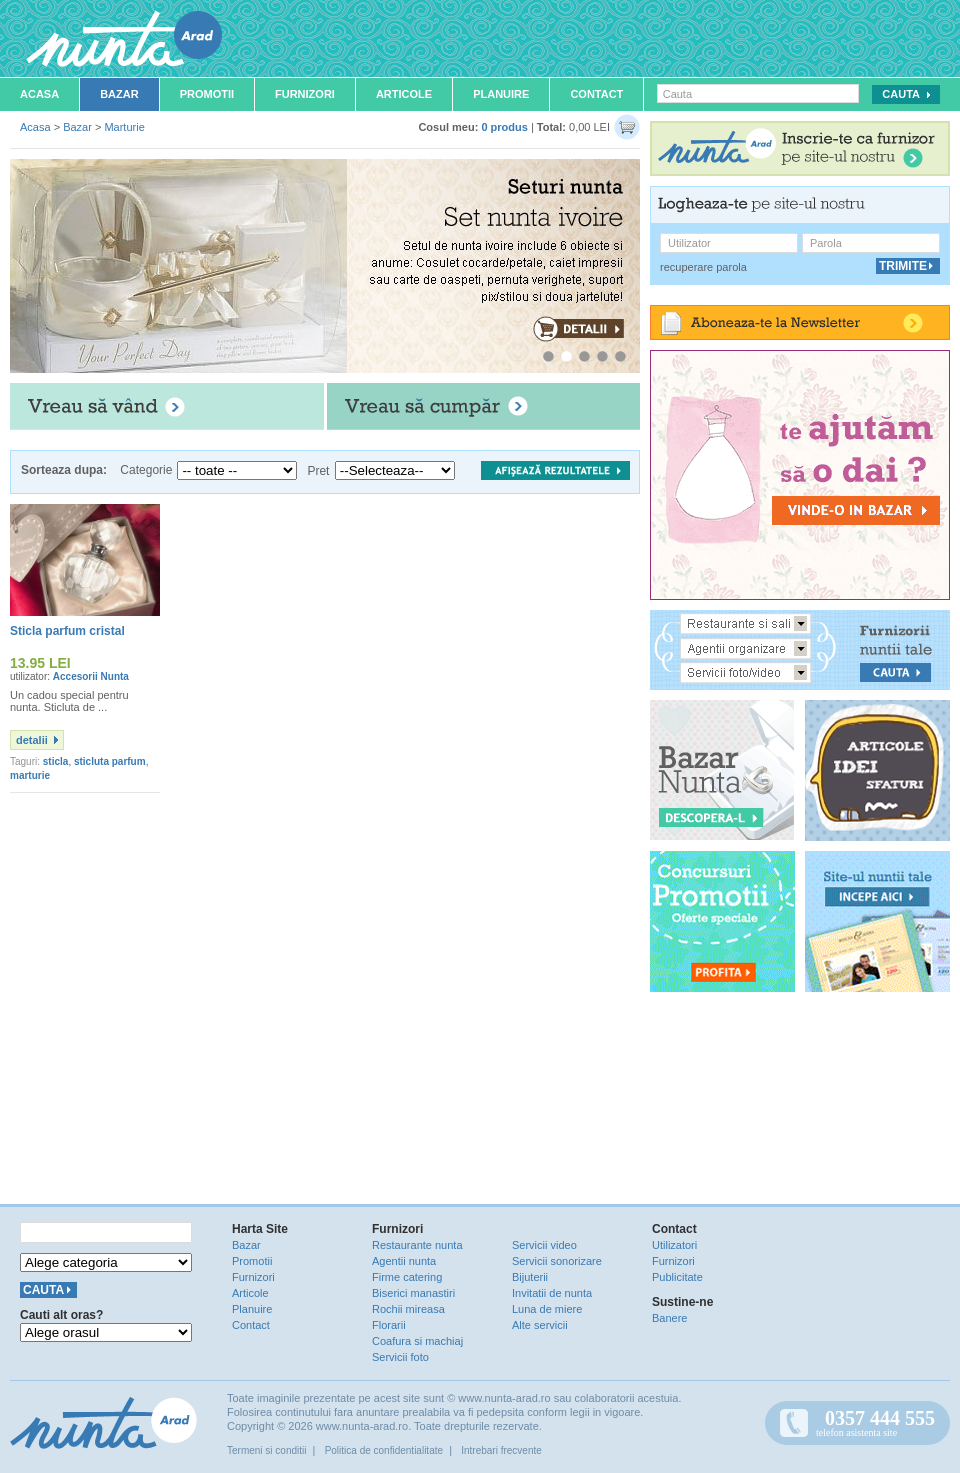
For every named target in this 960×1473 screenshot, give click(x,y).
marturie (30, 775)
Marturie (124, 127)
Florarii (389, 1325)
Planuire (501, 94)
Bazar (119, 94)
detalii (32, 740)
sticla (56, 761)
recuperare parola (703, 267)
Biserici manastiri (413, 1293)
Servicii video (544, 1245)
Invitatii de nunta (552, 1293)
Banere (669, 1318)
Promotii (207, 94)
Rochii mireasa (408, 1309)
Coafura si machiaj (417, 1341)
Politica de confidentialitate (384, 1450)
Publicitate (677, 1277)
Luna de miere (547, 1309)
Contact (596, 94)
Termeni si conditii (266, 1450)
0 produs (504, 127)
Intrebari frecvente (501, 1450)
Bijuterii (530, 1277)
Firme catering (407, 1277)
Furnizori (305, 94)
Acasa (39, 94)
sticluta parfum (110, 761)
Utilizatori (674, 1245)
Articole (404, 94)
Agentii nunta (404, 1261)
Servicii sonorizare (557, 1261)
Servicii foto (400, 1357)
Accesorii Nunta (91, 676)
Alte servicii (540, 1325)
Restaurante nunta (417, 1245)
